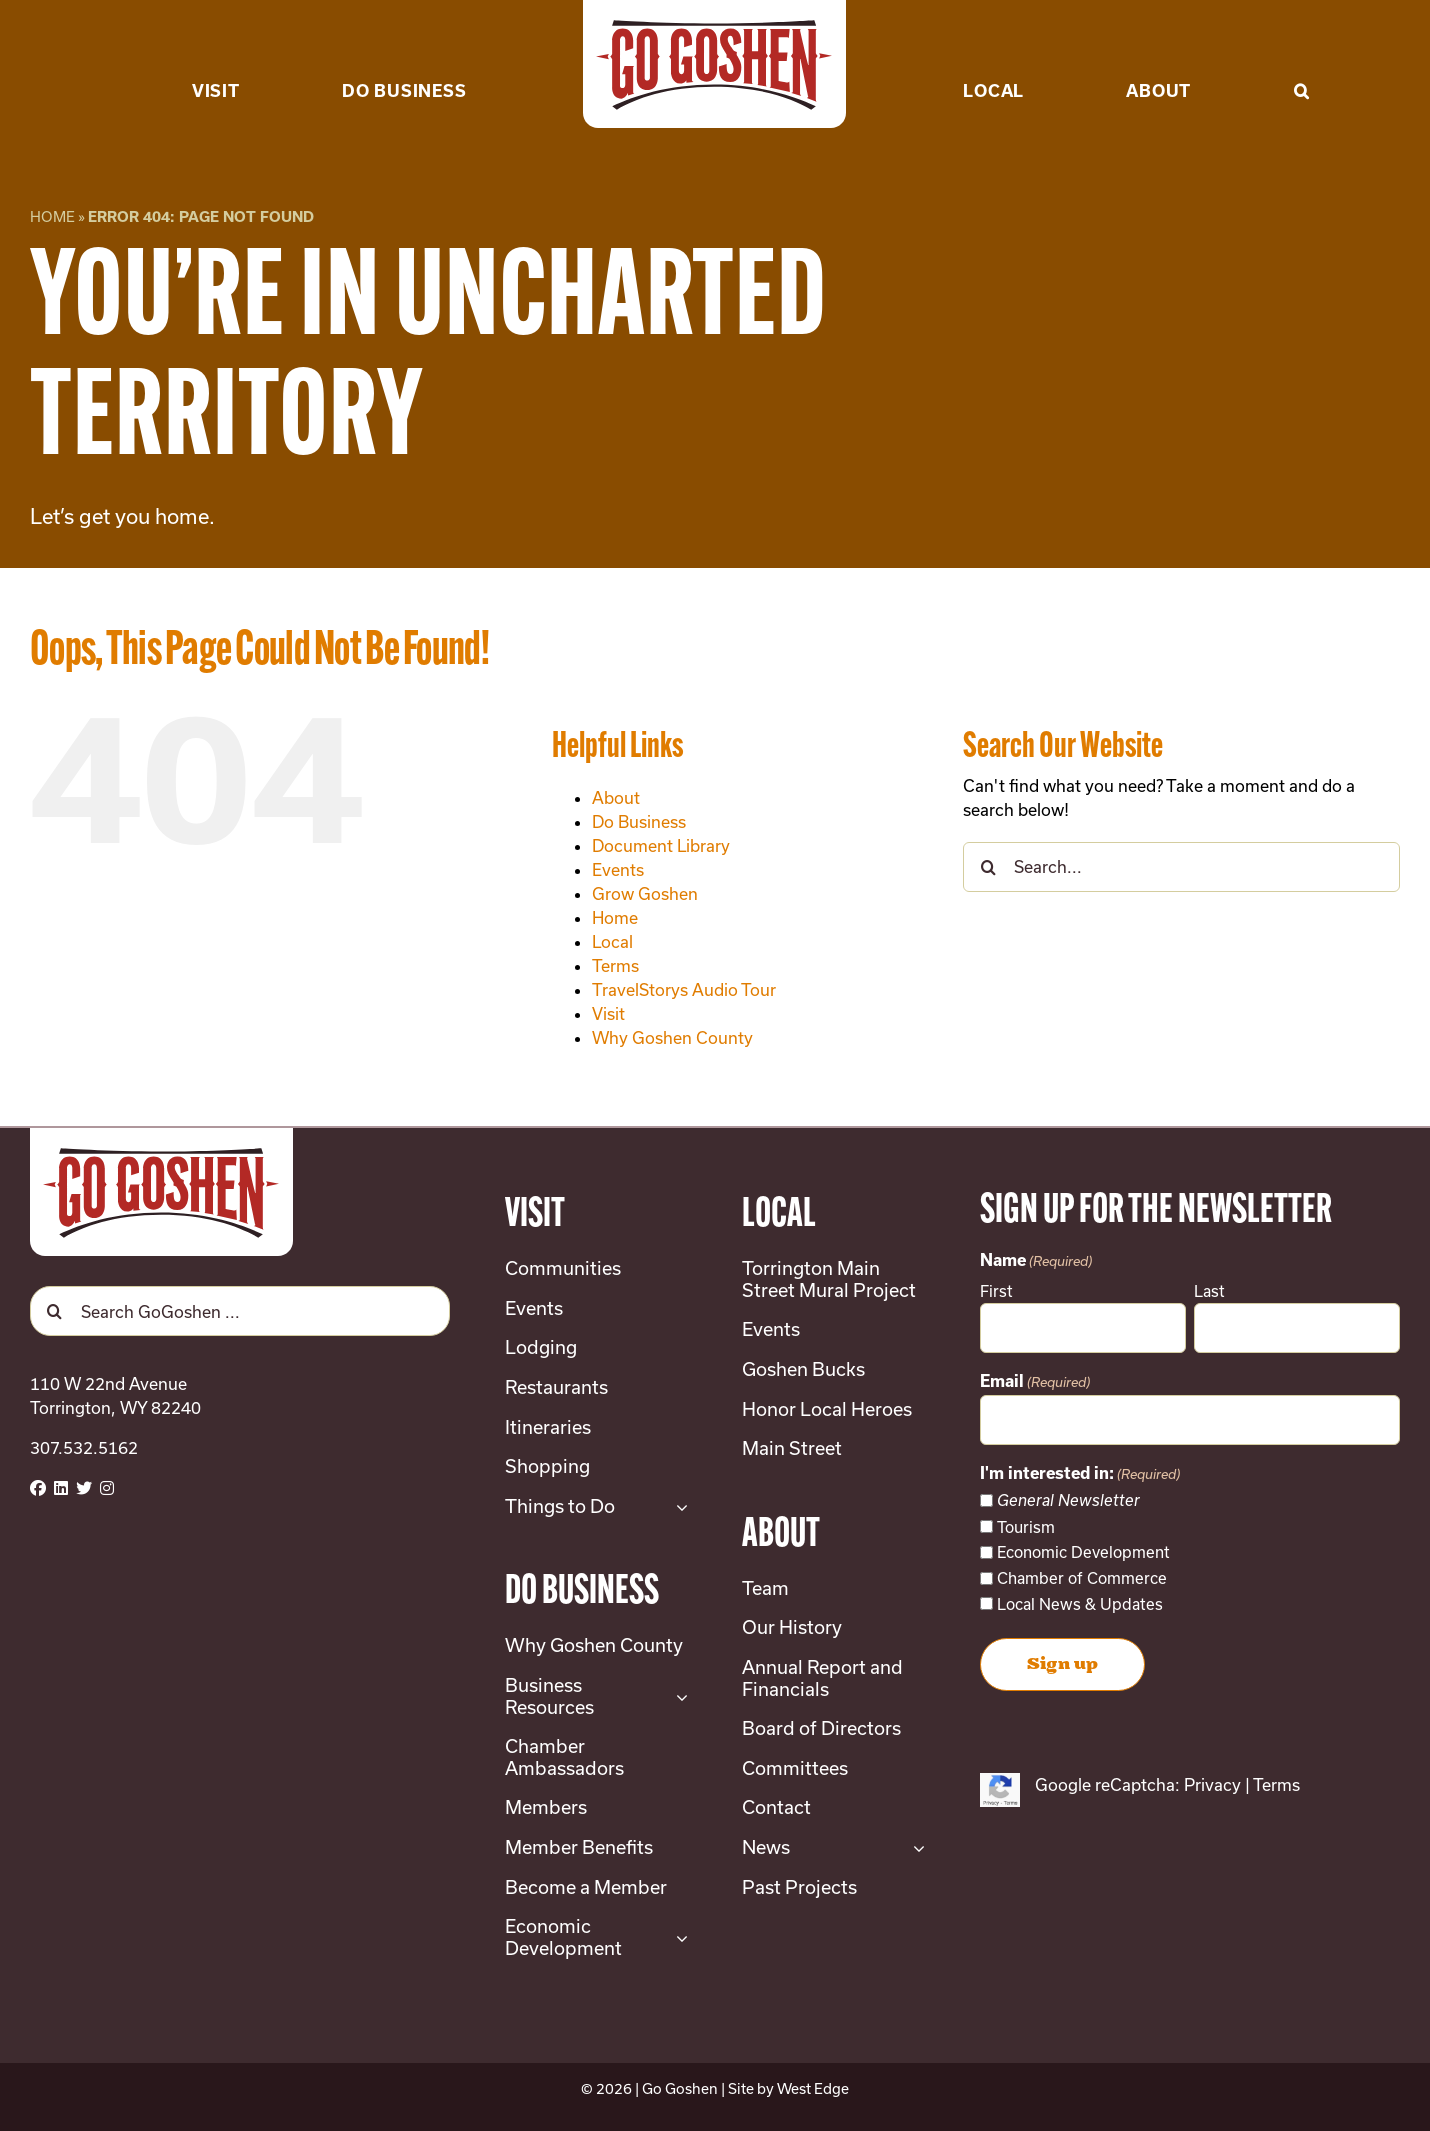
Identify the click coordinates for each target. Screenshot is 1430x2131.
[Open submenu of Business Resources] (677, 1696)
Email (1035, 1382)
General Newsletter (1068, 1500)
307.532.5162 (84, 1447)
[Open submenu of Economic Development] (677, 1937)
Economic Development (1083, 1552)
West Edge (813, 2088)
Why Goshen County (672, 1037)
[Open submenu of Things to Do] (677, 1507)
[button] (1302, 60)
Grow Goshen (645, 893)
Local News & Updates (1080, 1604)
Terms (615, 965)
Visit (608, 1013)
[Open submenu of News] (914, 1848)
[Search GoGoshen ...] (240, 1311)
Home (52, 216)
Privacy (1212, 1784)
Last (1209, 1291)
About (616, 797)
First (996, 1291)
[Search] (988, 867)
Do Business (639, 821)
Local (612, 941)
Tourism (1026, 1527)
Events (618, 869)
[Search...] (1181, 867)
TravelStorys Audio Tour (684, 989)
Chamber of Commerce (1082, 1578)
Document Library (661, 845)
